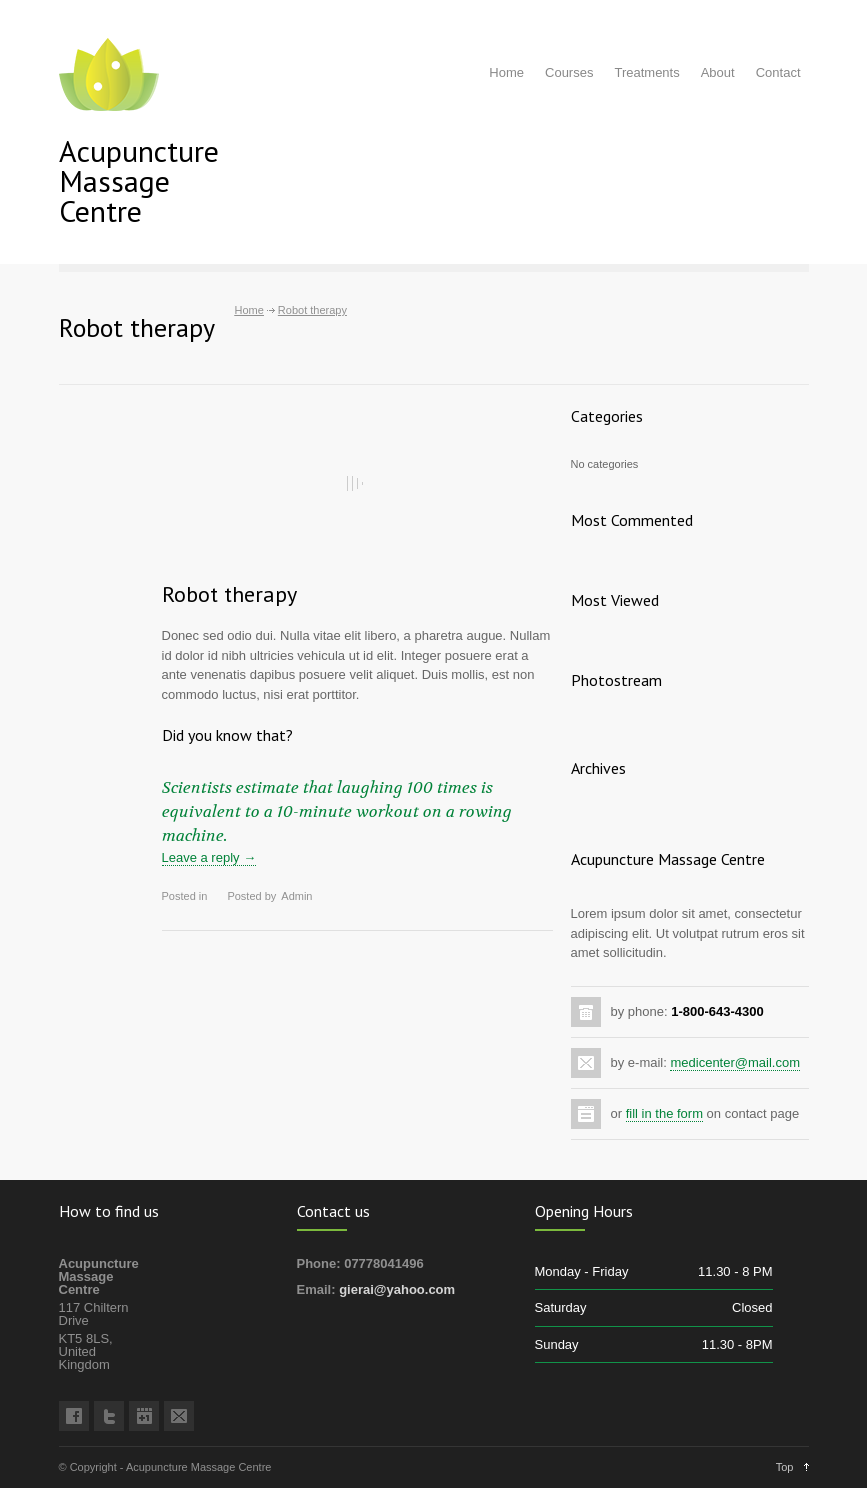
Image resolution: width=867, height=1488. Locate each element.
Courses (569, 72)
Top (785, 1467)
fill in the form (664, 1113)
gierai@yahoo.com (397, 1289)
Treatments (646, 72)
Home (506, 72)
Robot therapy (229, 594)
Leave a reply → (209, 857)
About (718, 72)
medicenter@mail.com (735, 1062)
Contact (778, 72)
